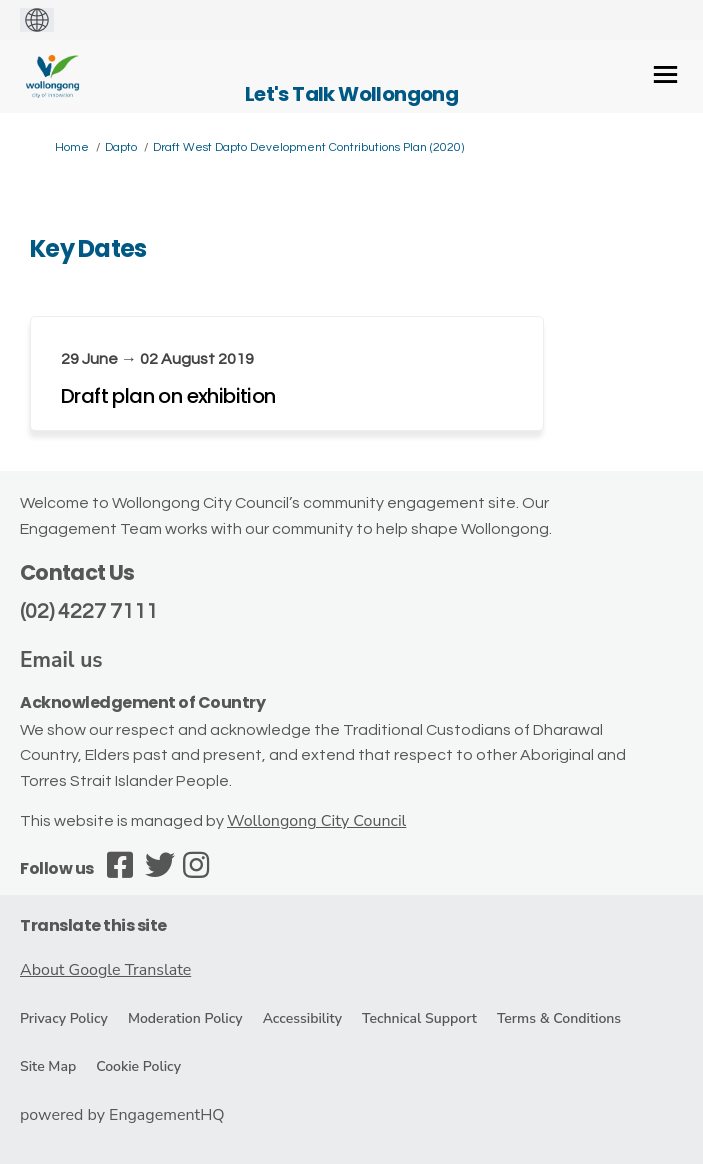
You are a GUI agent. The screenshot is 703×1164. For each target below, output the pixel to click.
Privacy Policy (64, 1018)
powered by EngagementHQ (122, 1115)
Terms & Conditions (559, 1018)
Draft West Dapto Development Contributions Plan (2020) (308, 147)
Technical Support (419, 1018)
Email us (61, 660)
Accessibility (302, 1018)
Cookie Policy (138, 1066)
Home (72, 147)
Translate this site (93, 925)
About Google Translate (105, 970)
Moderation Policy (185, 1018)
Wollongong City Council (316, 821)
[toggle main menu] (665, 74)
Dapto (121, 147)
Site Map (48, 1066)
